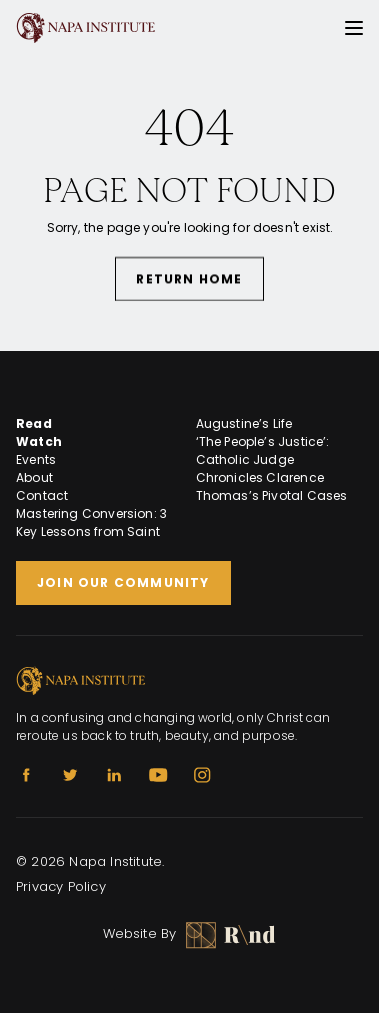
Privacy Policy (61, 886)
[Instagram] (202, 775)
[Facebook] (26, 775)
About (34, 477)
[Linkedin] (114, 775)
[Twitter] (70, 775)
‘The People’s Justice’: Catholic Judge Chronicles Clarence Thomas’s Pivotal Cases (272, 468)
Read (34, 423)
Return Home (189, 279)
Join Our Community (123, 582)
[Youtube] (158, 775)
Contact (42, 495)
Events (36, 459)
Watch (39, 441)
